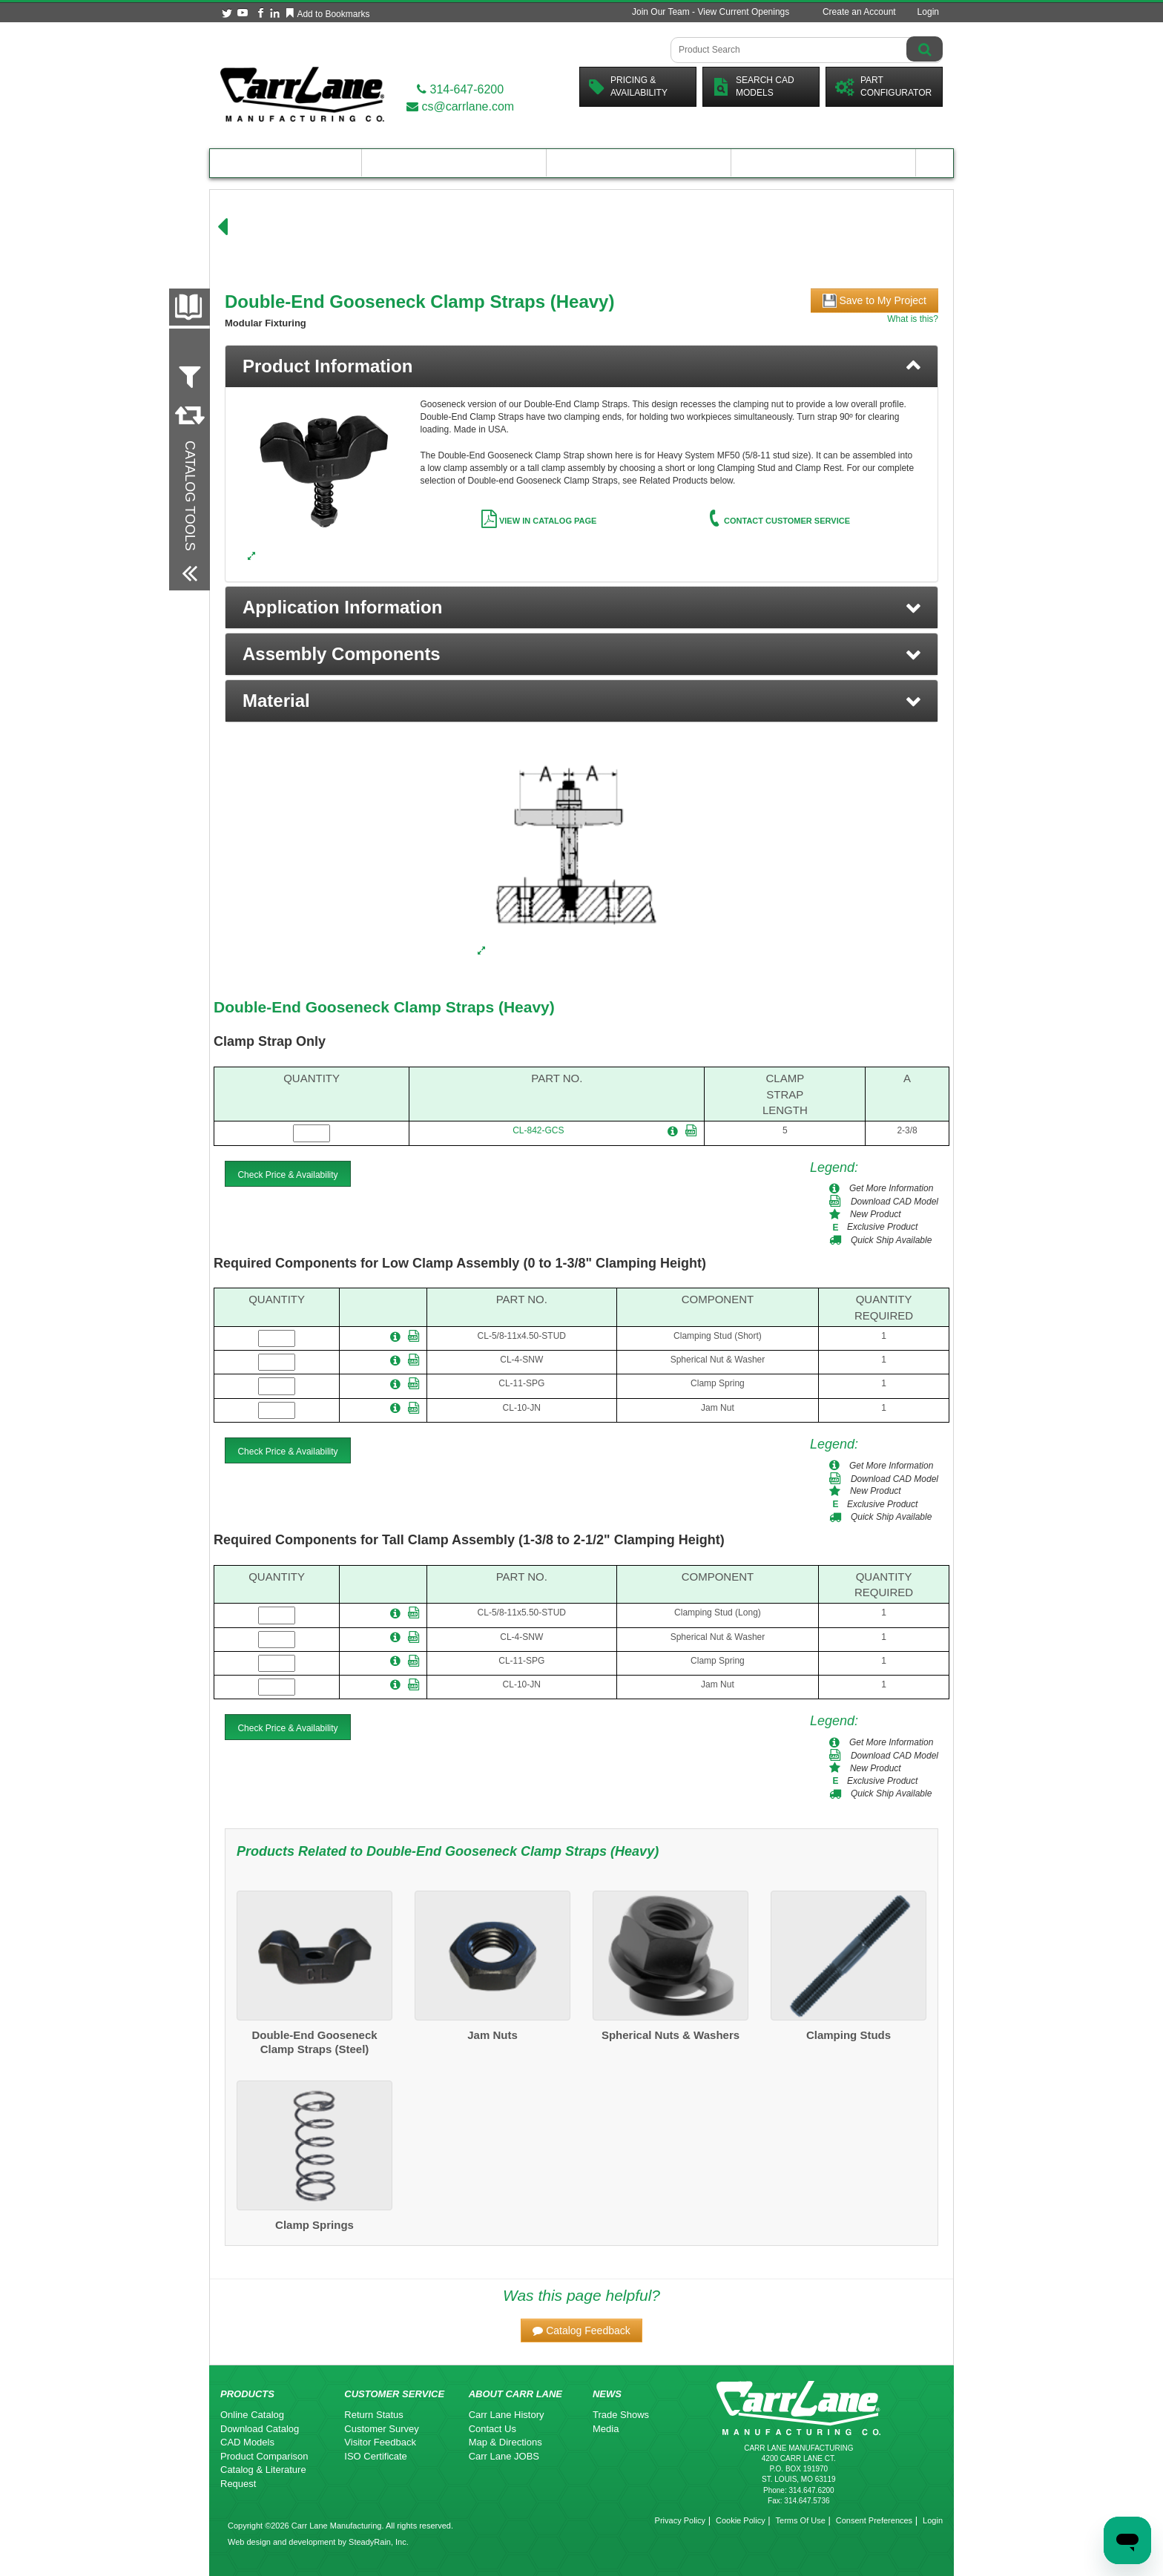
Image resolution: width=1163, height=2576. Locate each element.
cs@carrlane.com (460, 106)
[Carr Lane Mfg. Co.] (302, 94)
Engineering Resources (454, 162)
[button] (581, 607)
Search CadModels (753, 86)
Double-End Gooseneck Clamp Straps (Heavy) (384, 1006)
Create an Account (859, 12)
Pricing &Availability (628, 86)
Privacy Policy (680, 2520)
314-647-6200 (460, 89)
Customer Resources (638, 162)
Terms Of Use (801, 2520)
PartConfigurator (883, 86)
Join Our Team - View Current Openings (710, 12)
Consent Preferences (874, 2520)
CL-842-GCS (538, 1130)
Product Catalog (285, 162)
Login (928, 12)
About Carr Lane (823, 162)
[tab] (581, 366)
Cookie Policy (740, 2520)
